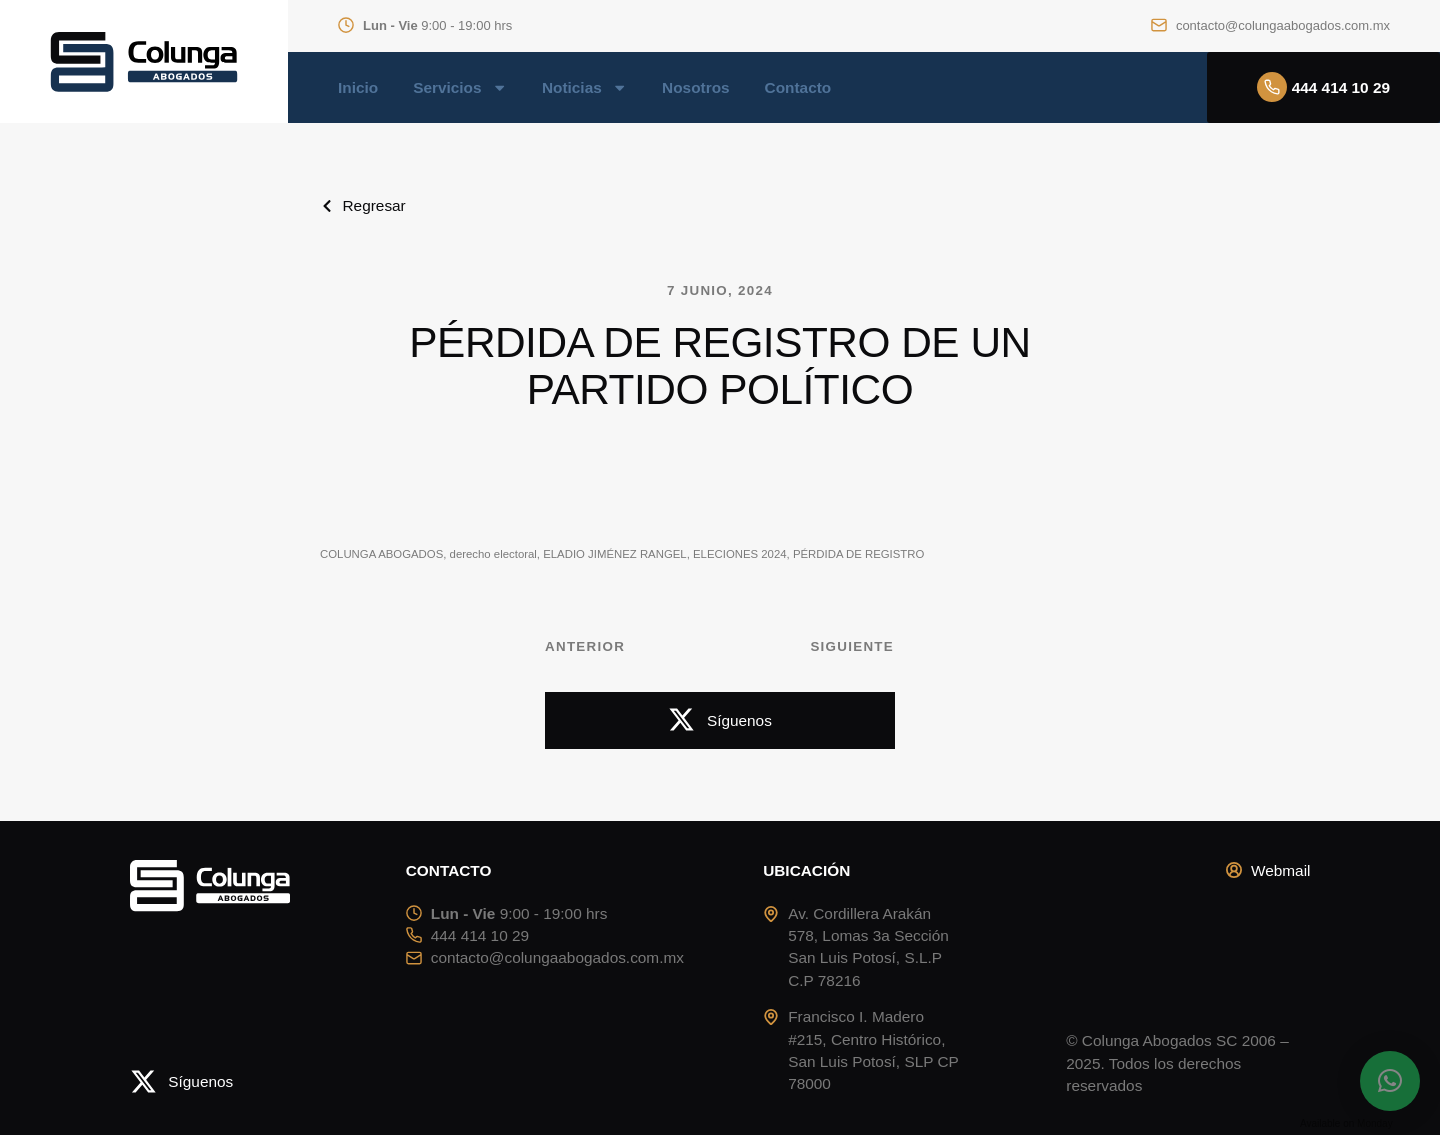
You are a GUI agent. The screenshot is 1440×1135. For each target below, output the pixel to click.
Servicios (460, 88)
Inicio (358, 88)
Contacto (798, 88)
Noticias (584, 88)
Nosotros (695, 88)
